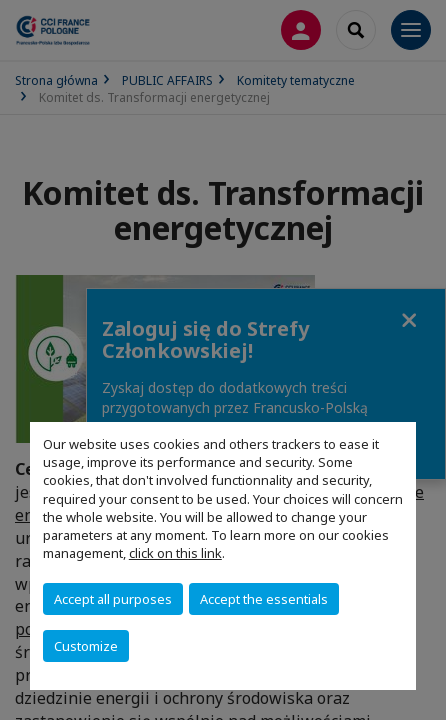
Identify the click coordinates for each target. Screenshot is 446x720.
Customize (86, 646)
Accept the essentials (264, 599)
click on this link (175, 553)
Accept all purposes (113, 599)
